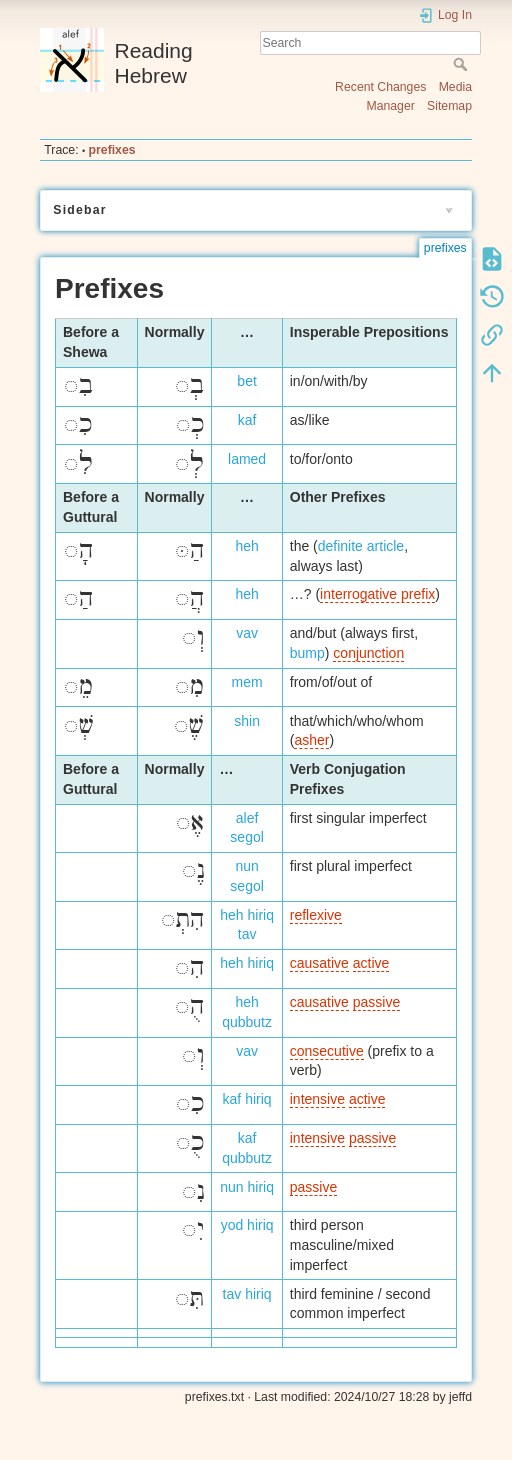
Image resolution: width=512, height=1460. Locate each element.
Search (462, 64)
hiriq (260, 915)
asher (311, 740)
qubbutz (247, 1022)
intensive (317, 1099)
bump (307, 653)
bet (246, 381)
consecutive (327, 1051)
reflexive (316, 915)
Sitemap (449, 106)
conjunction (368, 653)
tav (247, 934)
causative (319, 963)
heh (246, 546)
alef (247, 818)
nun (246, 866)
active (371, 963)
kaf (247, 420)
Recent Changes (380, 87)
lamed (247, 459)
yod (232, 1225)
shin (247, 721)
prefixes (112, 150)
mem (247, 682)
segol (246, 837)
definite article (361, 546)
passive (376, 1002)
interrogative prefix (377, 594)
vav (247, 633)
